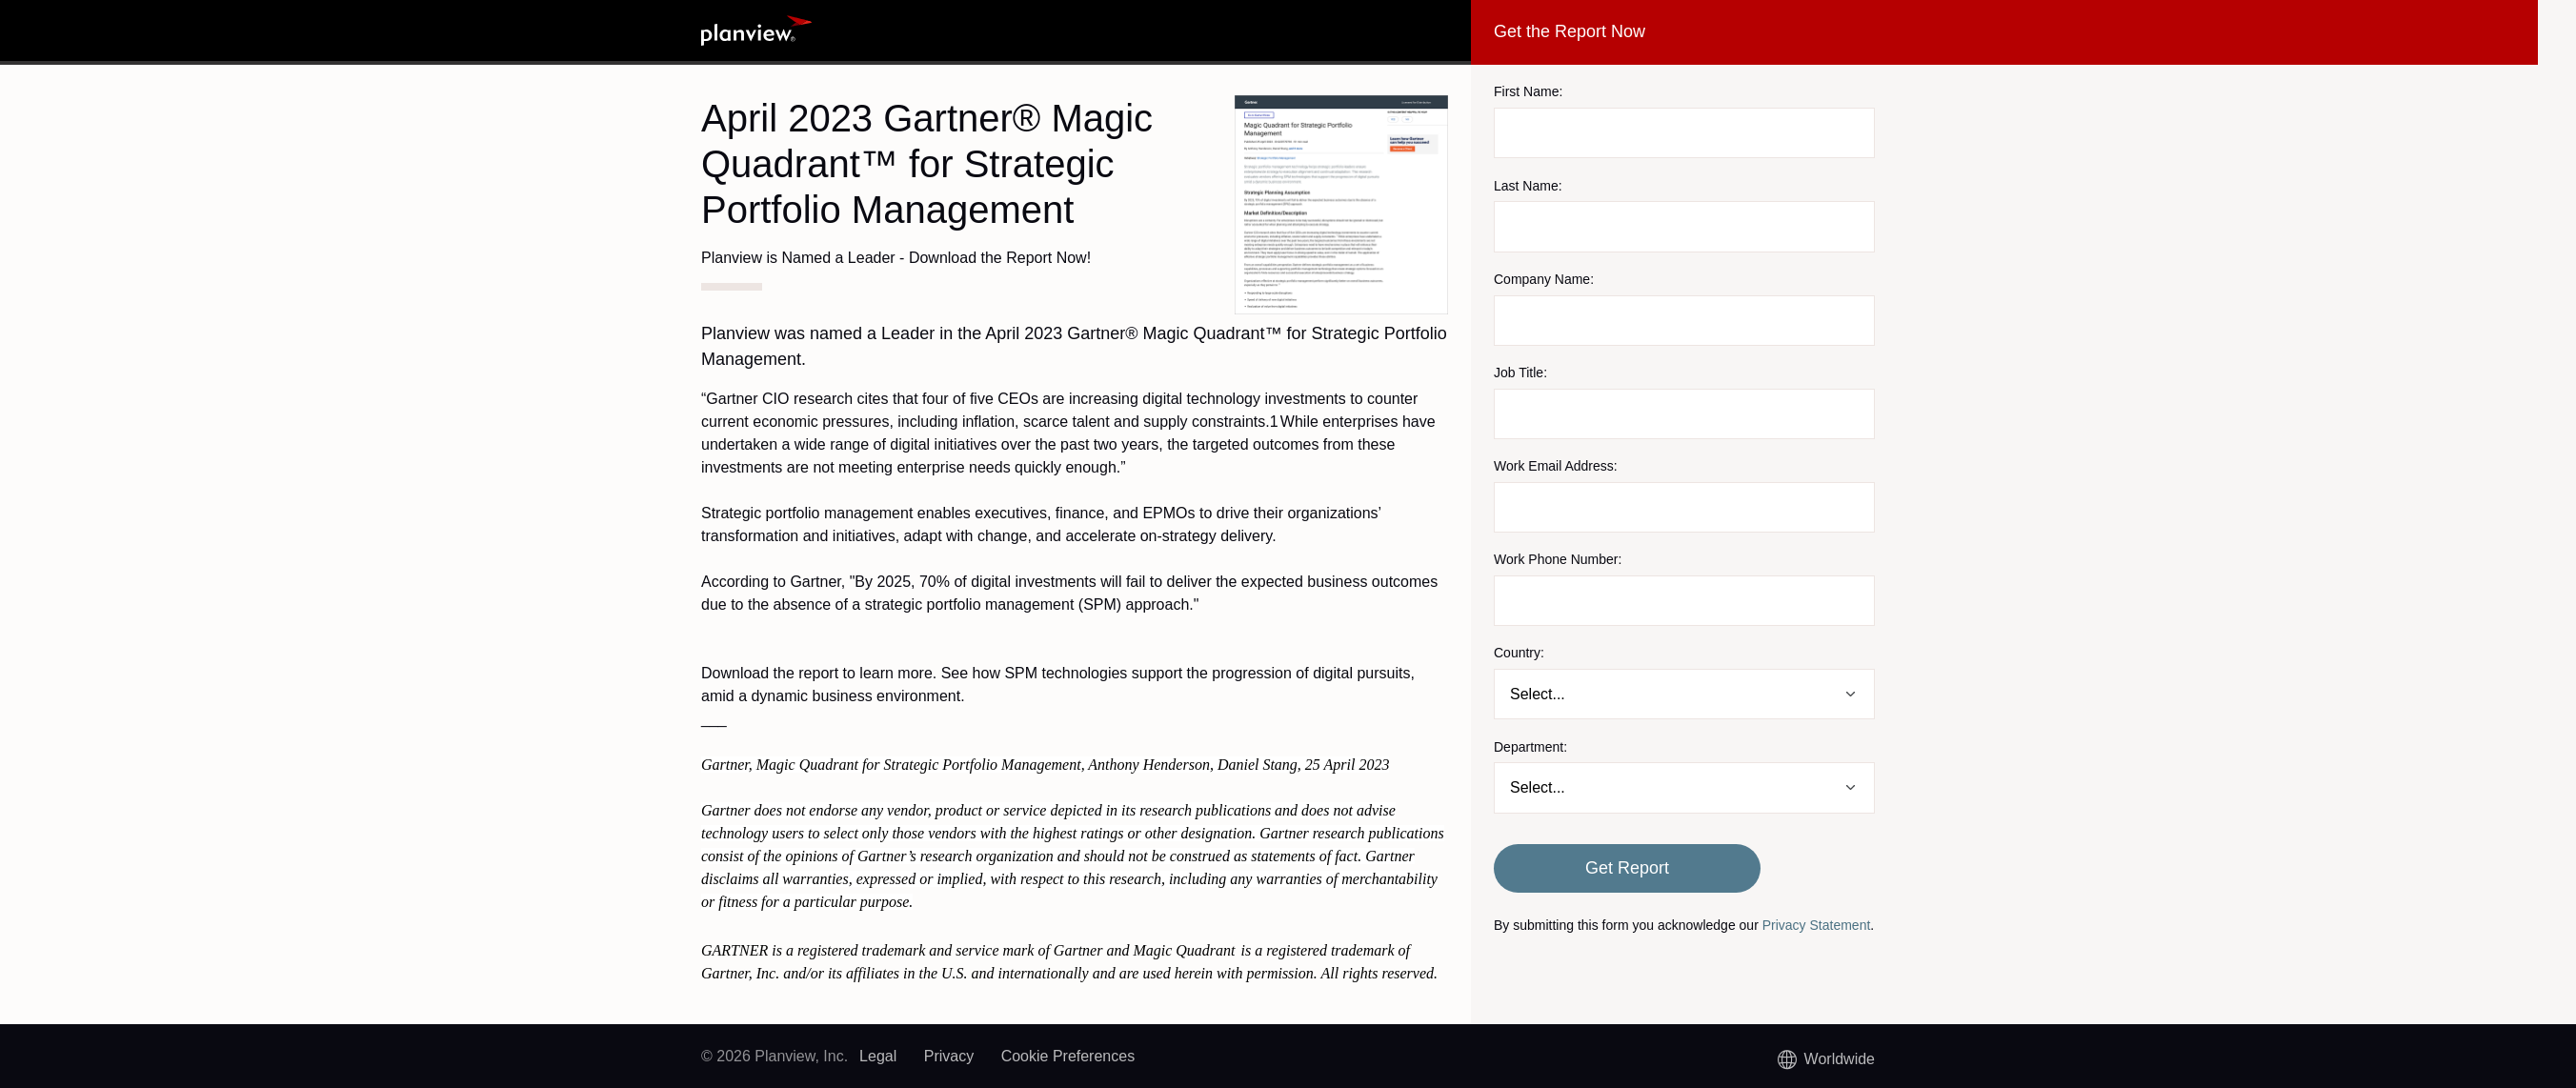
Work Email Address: (1556, 465)
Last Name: (1528, 185)
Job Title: (1520, 372)
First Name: (1528, 91)
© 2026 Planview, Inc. (774, 1056)
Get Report (1627, 867)
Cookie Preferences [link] (1068, 1056)
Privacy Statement (1816, 925)
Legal (877, 1056)
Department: (1530, 747)
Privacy (949, 1056)
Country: (1519, 652)
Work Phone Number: (1557, 559)
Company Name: (1544, 279)
